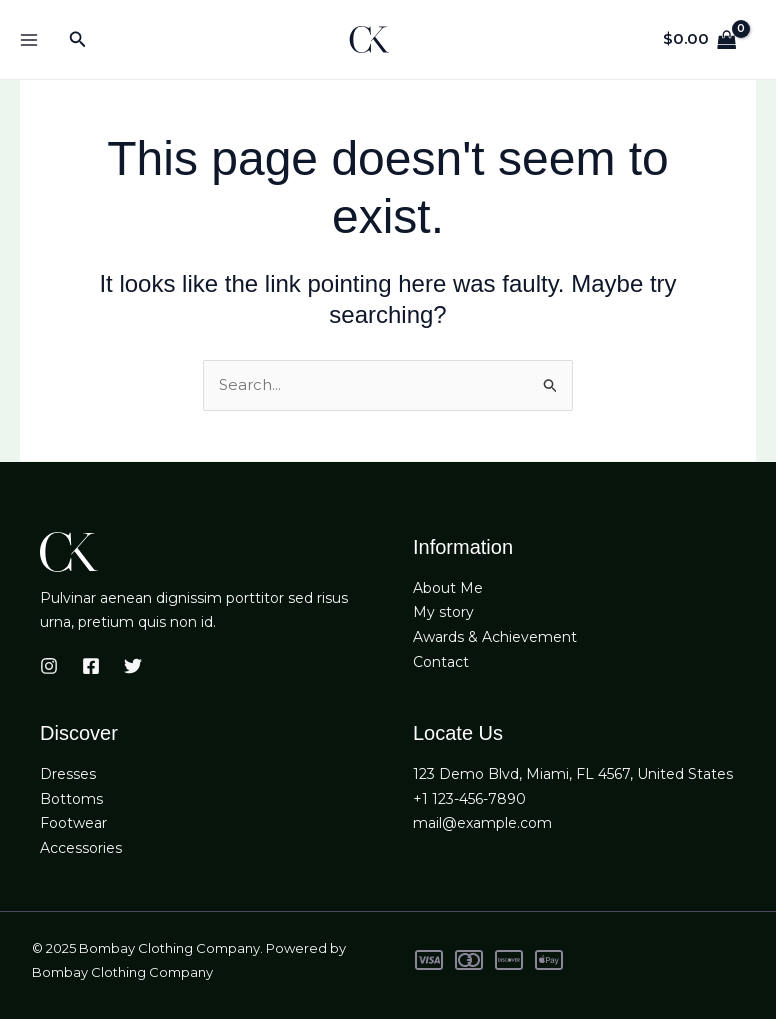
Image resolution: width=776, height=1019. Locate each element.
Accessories (81, 848)
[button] (78, 40)
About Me (448, 587)
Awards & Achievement (495, 637)
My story (443, 612)
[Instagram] (49, 666)
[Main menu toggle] (28, 39)
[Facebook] (91, 666)
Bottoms (71, 798)
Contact (441, 662)
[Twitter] (133, 666)
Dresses (68, 774)
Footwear (73, 823)
